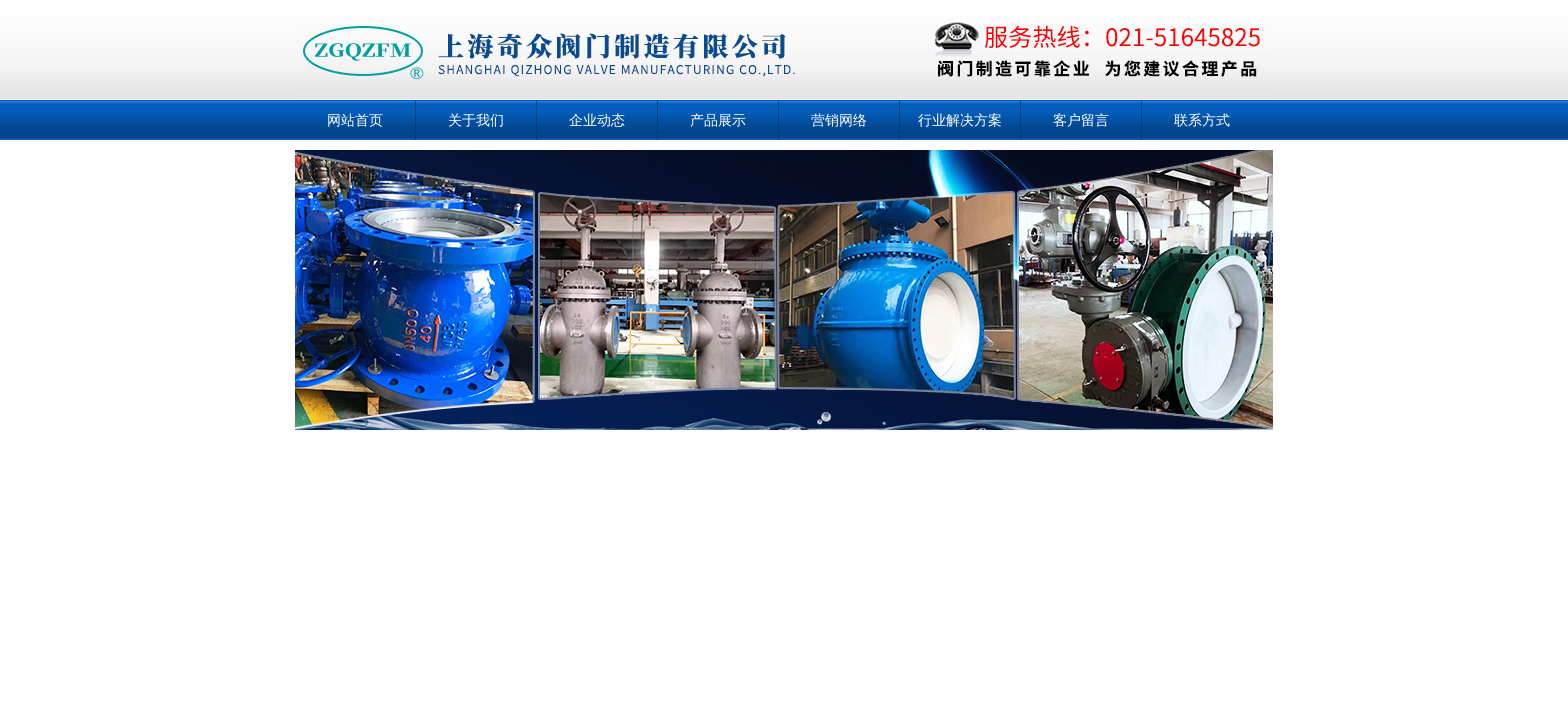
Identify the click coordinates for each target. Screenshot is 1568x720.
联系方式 (1202, 120)
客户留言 (1081, 120)
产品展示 (718, 120)
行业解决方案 (960, 120)
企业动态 (597, 120)
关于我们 (476, 120)
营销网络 (839, 120)
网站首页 (355, 120)
